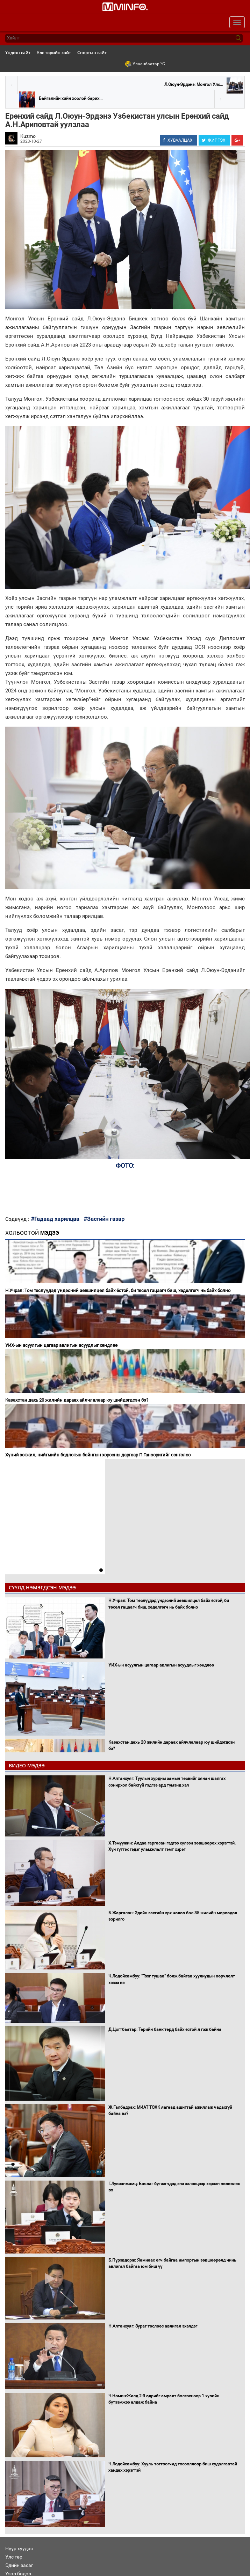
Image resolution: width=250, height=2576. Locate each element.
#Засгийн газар (104, 1219)
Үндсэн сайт (17, 52)
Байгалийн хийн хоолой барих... (70, 98)
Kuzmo (28, 136)
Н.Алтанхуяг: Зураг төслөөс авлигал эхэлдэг (152, 2326)
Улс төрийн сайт (54, 52)
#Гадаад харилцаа (55, 1219)
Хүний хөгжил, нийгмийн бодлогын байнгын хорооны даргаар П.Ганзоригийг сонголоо (98, 1454)
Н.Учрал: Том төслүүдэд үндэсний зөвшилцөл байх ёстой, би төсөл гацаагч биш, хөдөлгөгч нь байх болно (117, 1290)
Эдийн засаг (19, 2565)
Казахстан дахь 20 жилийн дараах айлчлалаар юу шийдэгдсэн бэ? (76, 1400)
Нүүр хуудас (19, 2548)
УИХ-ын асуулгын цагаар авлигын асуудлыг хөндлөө (61, 1345)
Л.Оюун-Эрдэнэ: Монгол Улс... (193, 84)
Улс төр (13, 2557)
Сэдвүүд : (18, 1219)
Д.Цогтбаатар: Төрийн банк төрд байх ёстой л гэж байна (164, 2029)
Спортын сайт (92, 52)
